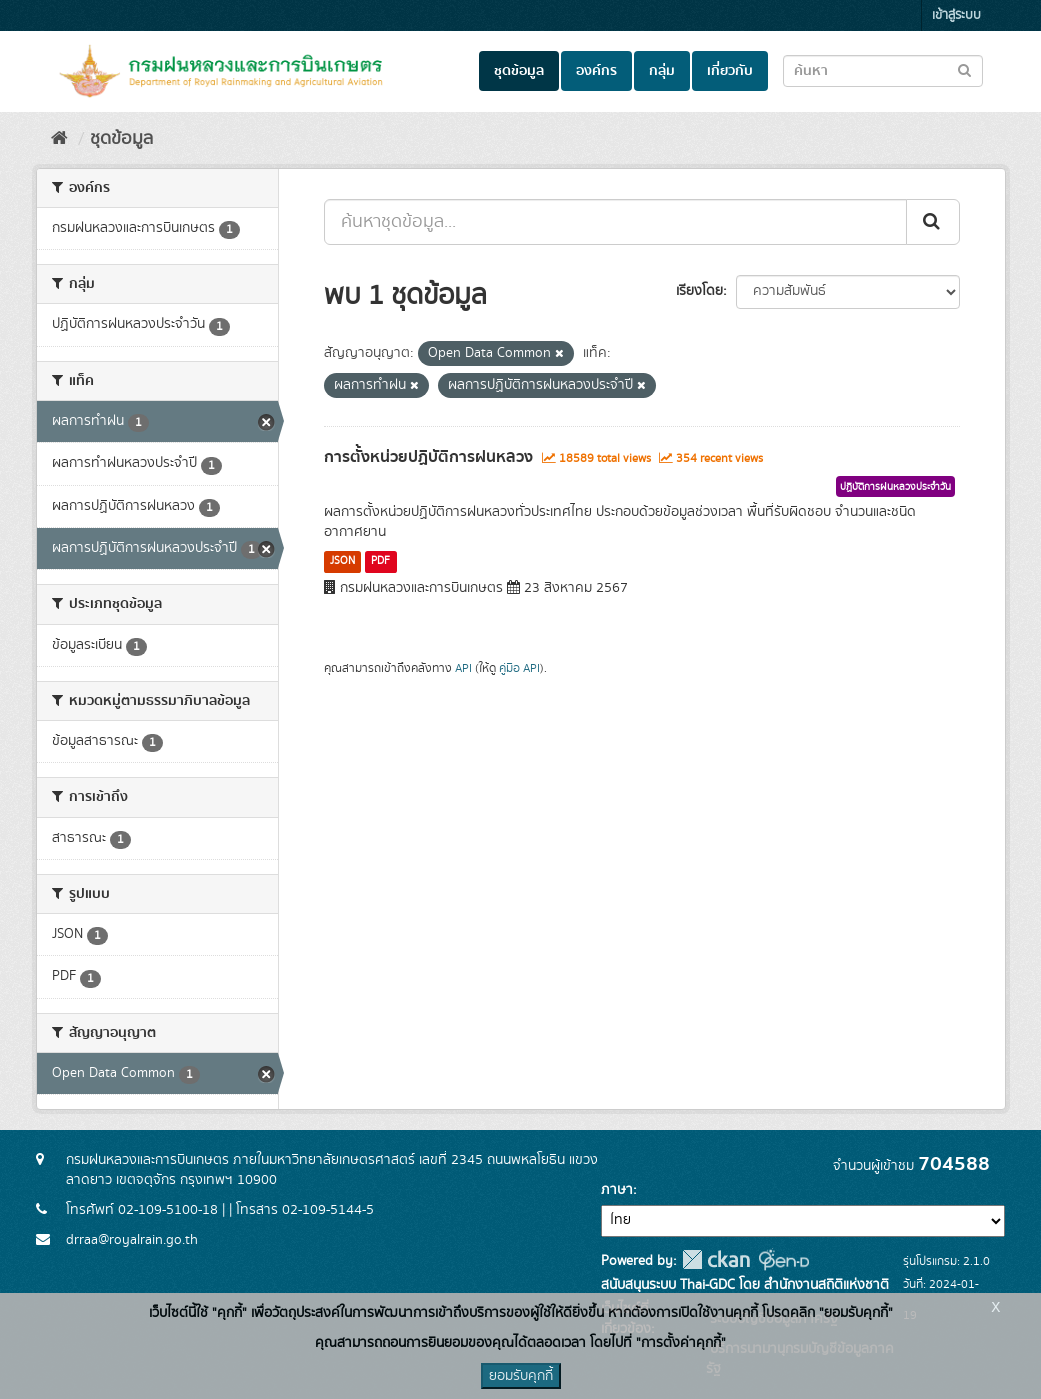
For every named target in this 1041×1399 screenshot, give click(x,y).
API (463, 668)
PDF (380, 561)
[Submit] (933, 222)
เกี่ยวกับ (730, 71)
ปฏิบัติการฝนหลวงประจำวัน (895, 487)
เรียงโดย (699, 291)
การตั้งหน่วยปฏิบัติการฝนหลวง (428, 457)
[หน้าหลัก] (59, 139)
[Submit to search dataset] (964, 69)
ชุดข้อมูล (519, 71)
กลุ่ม (662, 71)
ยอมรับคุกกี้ (521, 1376)
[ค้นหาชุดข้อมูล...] (615, 222)
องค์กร (596, 71)
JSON (342, 561)
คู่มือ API (519, 668)
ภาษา (617, 1190)
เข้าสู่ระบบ (956, 15)
